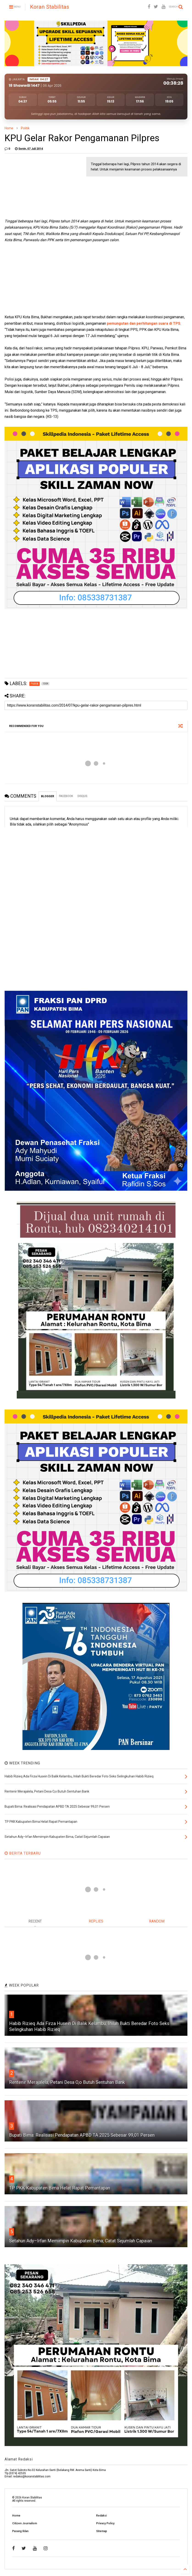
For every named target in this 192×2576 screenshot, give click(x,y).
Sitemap (101, 2531)
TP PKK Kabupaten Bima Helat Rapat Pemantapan (59, 2188)
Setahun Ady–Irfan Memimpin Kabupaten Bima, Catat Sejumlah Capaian (80, 2241)
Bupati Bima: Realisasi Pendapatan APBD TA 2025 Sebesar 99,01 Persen (82, 2135)
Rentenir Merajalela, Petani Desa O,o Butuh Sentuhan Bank (67, 2082)
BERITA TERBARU (23, 1853)
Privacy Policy (105, 2523)
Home (9, 128)
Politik (25, 128)
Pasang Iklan (20, 2531)
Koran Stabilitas (49, 7)
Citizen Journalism (24, 2523)
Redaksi (101, 2515)
